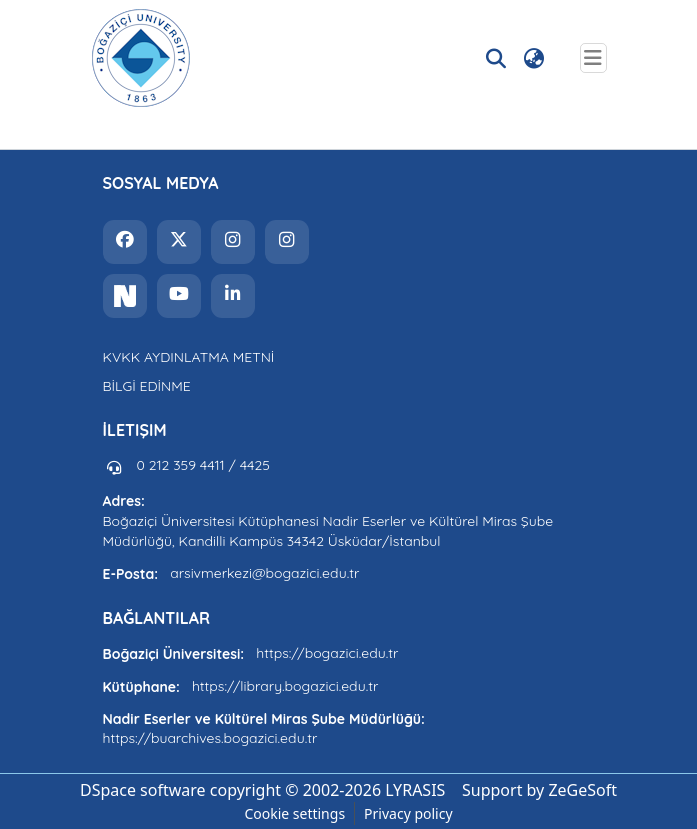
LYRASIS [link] (415, 790)
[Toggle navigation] (593, 58)
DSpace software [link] (143, 790)
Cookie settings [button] (294, 813)
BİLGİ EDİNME (147, 386)
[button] (141, 58)
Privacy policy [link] (408, 813)
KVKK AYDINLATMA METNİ (189, 357)
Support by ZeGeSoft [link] (539, 790)
